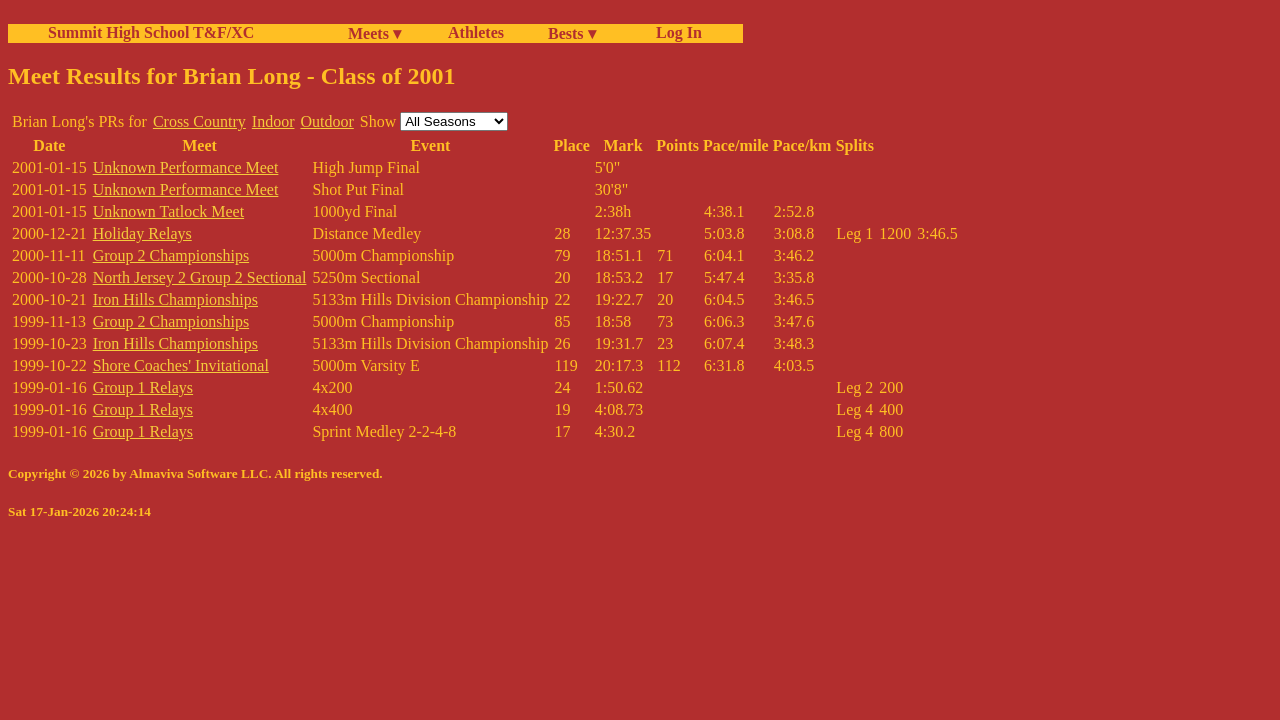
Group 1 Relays (143, 387)
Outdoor (326, 121)
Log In (675, 32)
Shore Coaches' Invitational (181, 365)
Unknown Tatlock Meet (168, 211)
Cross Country (199, 121)
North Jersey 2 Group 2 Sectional (200, 277)
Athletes (476, 32)
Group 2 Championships (171, 255)
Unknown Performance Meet (186, 167)
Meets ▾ (374, 33)
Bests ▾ (572, 33)
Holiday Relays (142, 233)
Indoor (273, 121)
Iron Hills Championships (175, 299)
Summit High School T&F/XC (151, 32)
